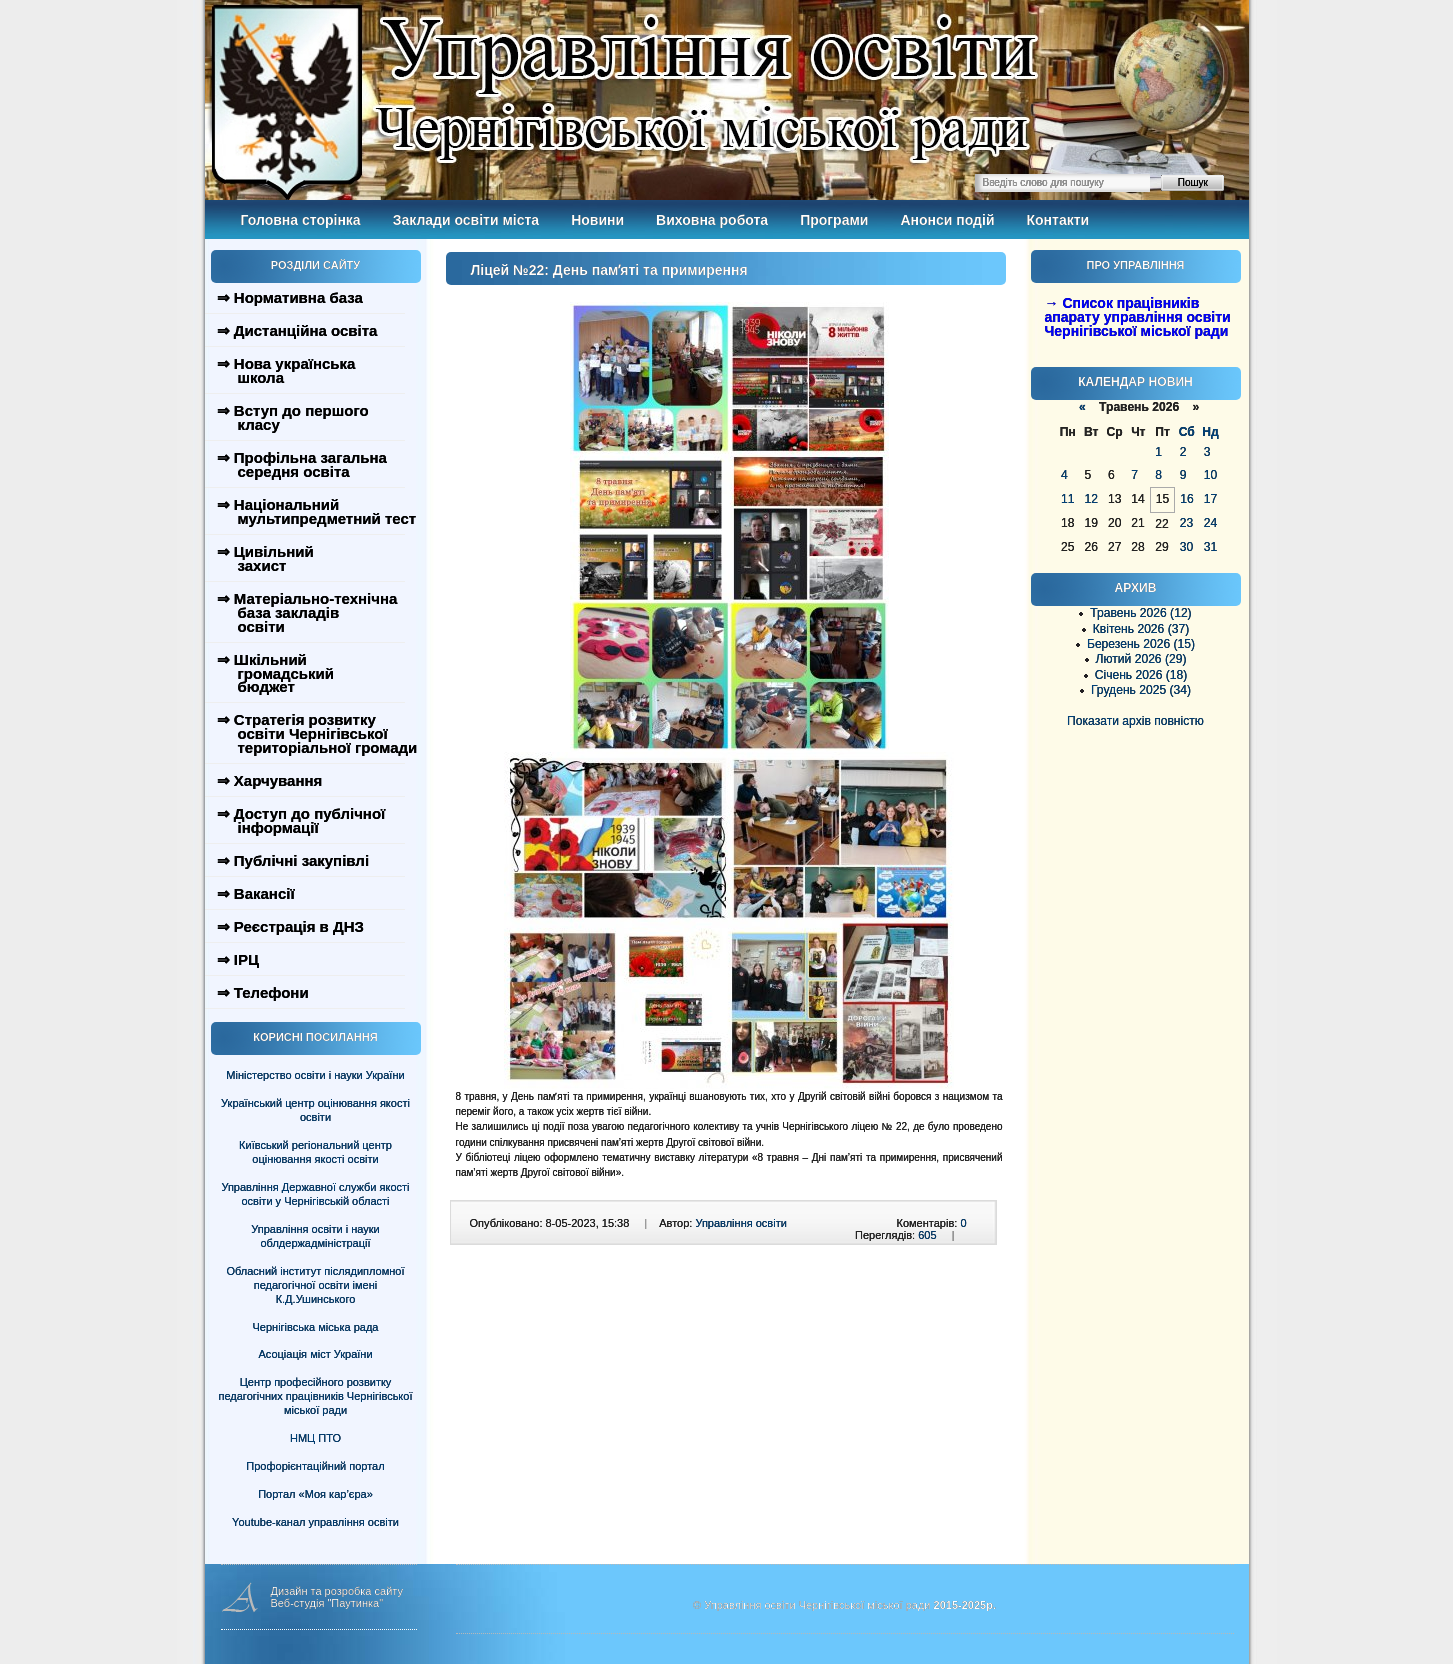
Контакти (1058, 220)
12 (1090, 499)
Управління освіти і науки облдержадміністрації (315, 1236)
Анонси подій (947, 220)
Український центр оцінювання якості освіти (315, 1110)
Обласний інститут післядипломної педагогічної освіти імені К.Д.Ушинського (315, 1285)
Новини (597, 220)
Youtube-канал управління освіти (315, 1522)
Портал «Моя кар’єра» (315, 1494)
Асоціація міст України (315, 1354)
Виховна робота (712, 220)
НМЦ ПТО (315, 1438)
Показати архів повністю (1135, 721)
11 (1067, 499)
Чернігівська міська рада (316, 1327)
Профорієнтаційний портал (315, 1466)
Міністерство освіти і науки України (315, 1075)
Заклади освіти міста (466, 220)
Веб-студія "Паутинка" (327, 1603)
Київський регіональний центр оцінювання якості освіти (315, 1152)
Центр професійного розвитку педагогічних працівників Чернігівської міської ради (316, 1396)
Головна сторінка (301, 220)
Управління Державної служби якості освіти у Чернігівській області (315, 1194)
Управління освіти (740, 1223)
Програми (834, 220)
